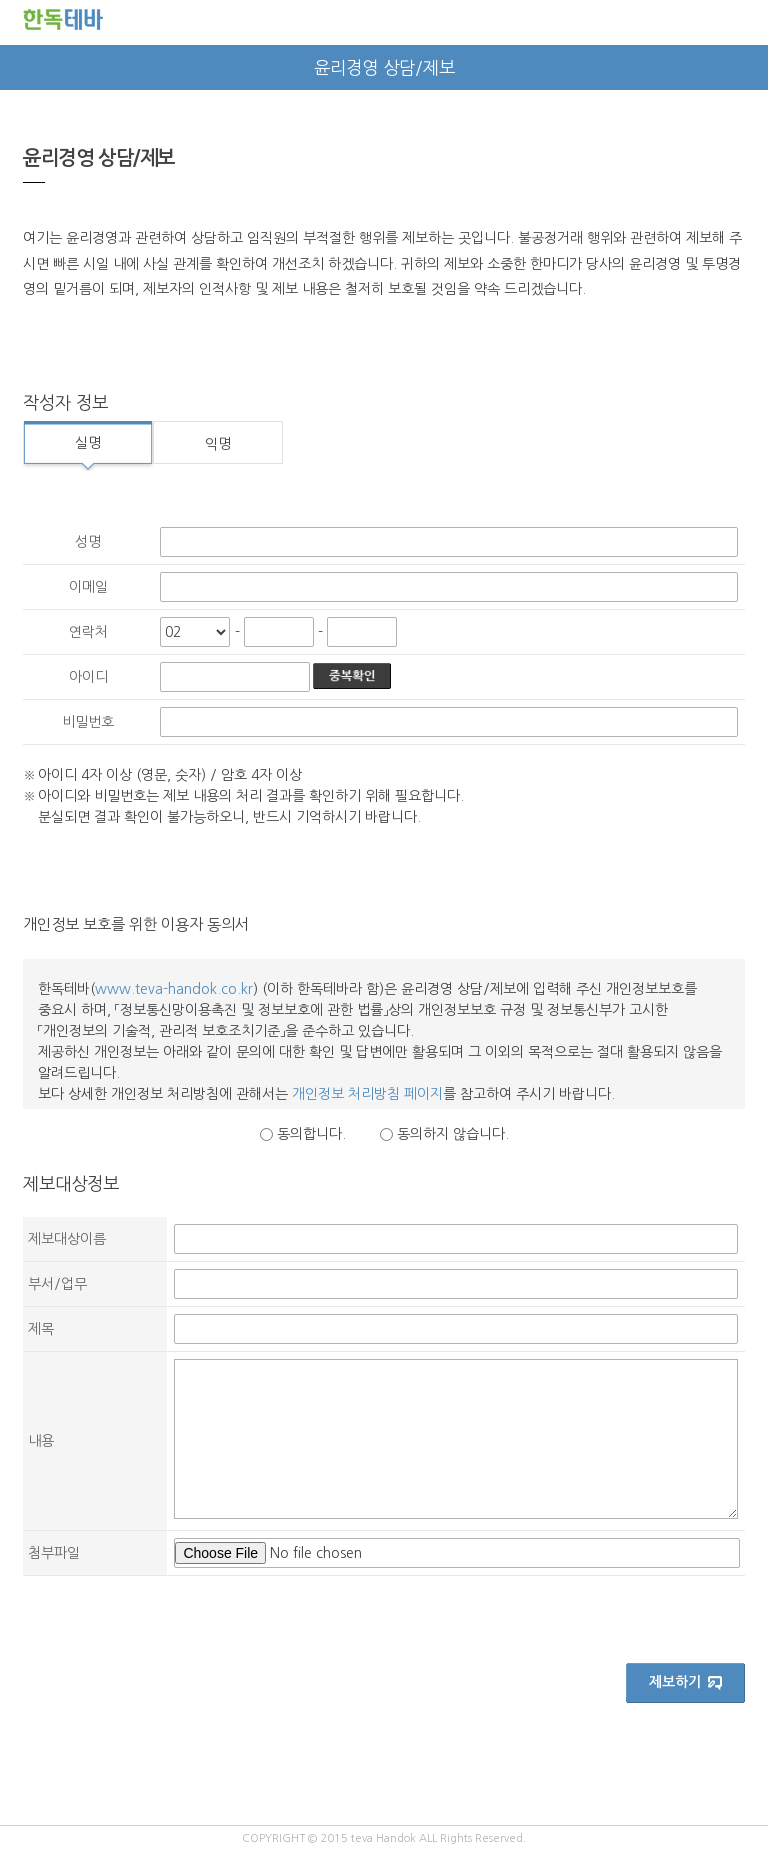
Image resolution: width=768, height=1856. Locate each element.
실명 (88, 443)
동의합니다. (311, 1134)
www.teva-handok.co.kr (174, 989)
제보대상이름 (67, 1239)
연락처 (88, 632)
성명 (88, 542)
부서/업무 (57, 1284)
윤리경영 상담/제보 (384, 68)
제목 (41, 1329)
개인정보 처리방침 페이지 (367, 1094)
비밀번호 (88, 722)
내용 (41, 1441)
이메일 (88, 587)
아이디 (88, 677)
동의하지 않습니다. (453, 1134)
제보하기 (687, 1683)
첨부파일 (54, 1553)
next (745, 67)
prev (22, 67)
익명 (218, 444)
